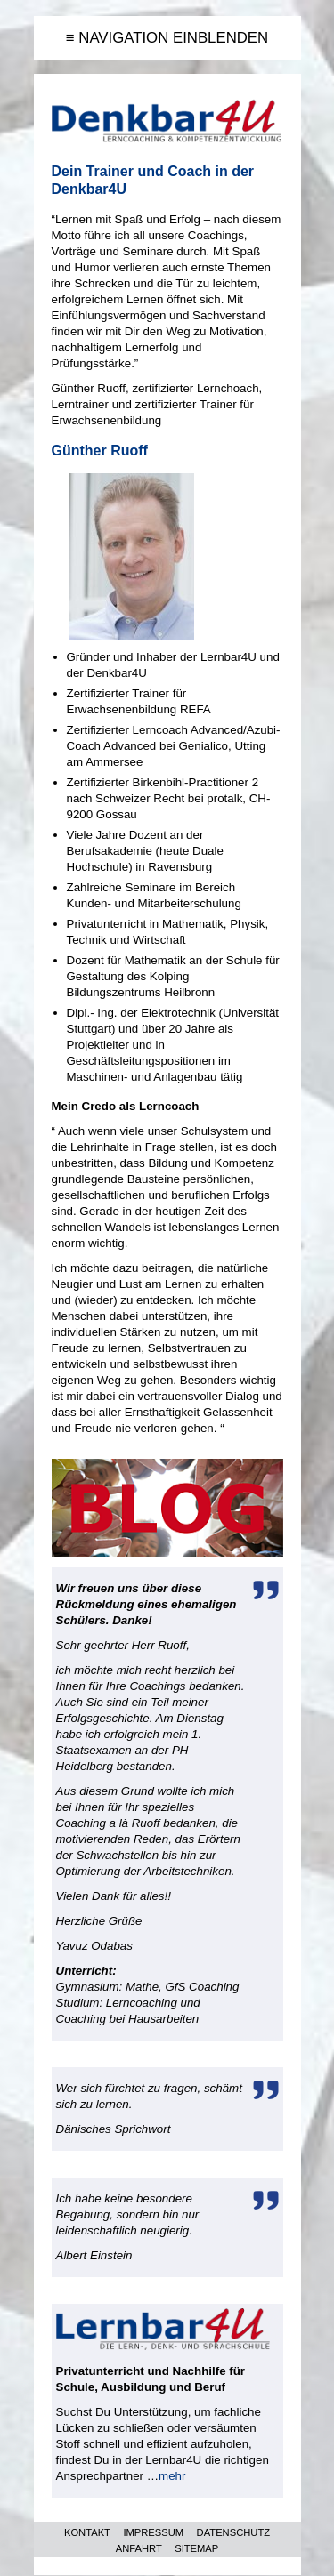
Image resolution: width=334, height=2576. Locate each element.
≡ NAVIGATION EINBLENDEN (167, 37)
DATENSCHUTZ (233, 2532)
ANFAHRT (139, 2548)
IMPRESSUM (153, 2532)
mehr (172, 2476)
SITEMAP (196, 2548)
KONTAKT (87, 2532)
